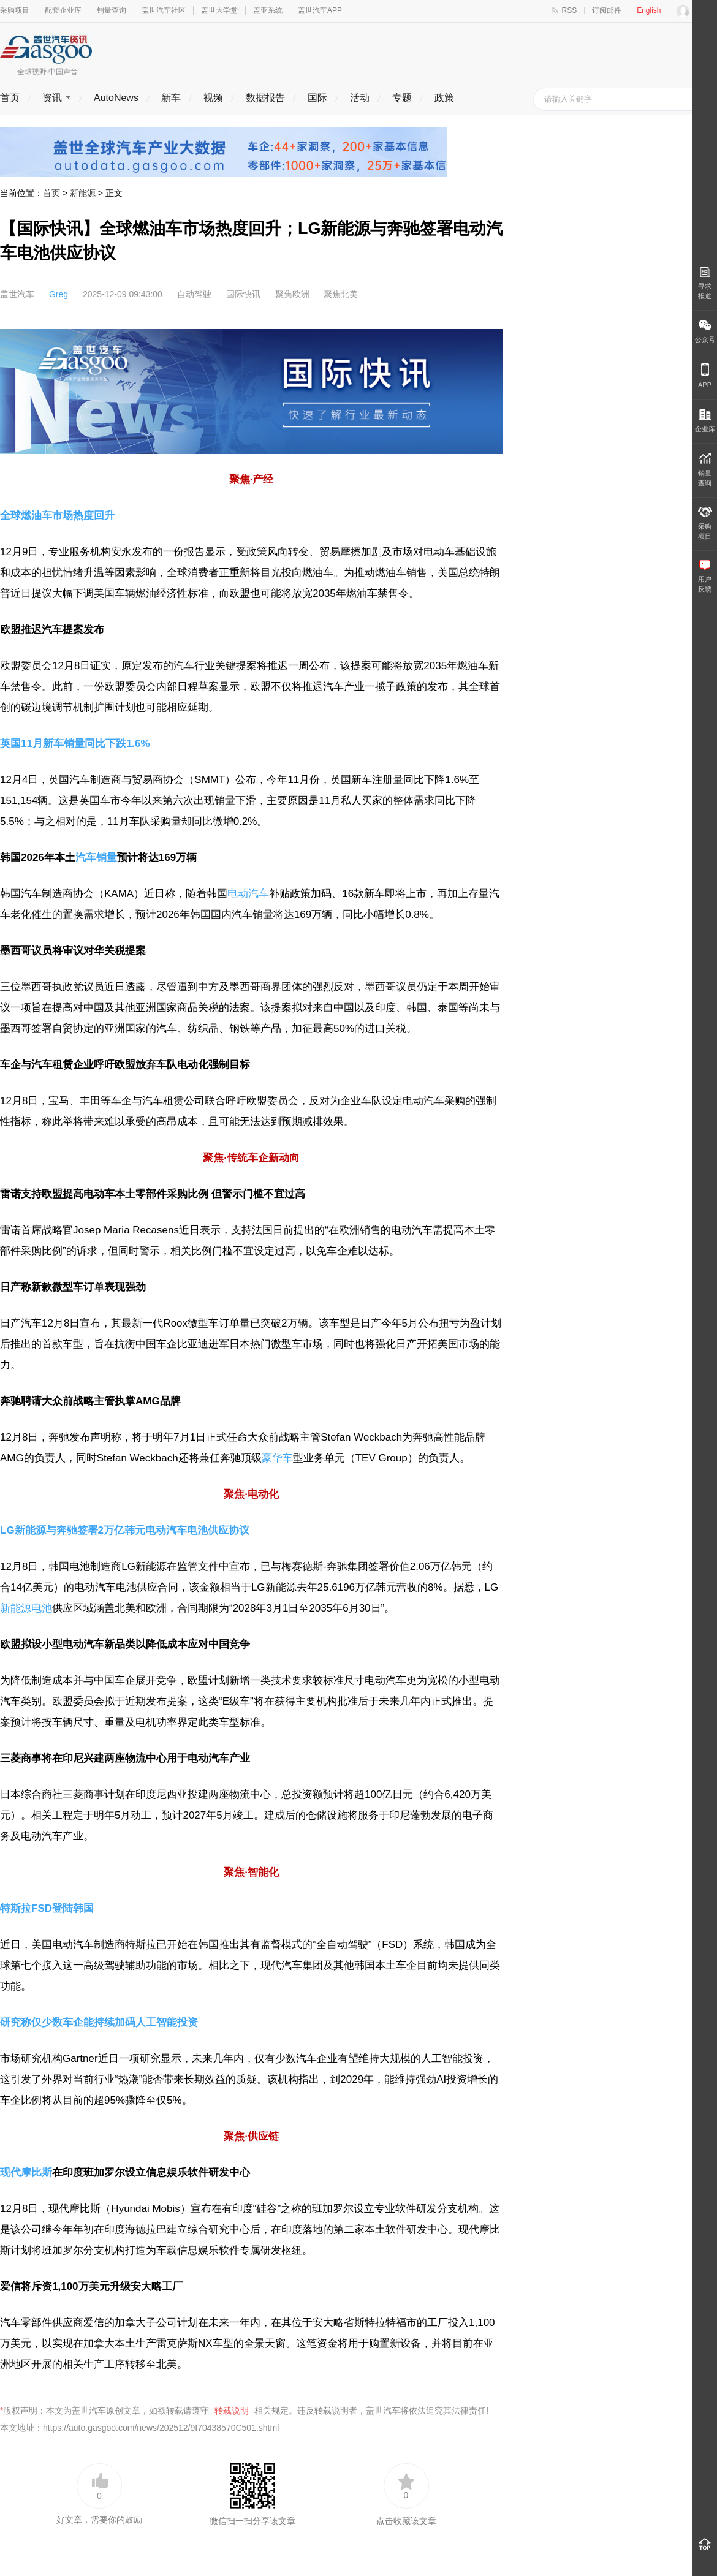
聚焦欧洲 (292, 294)
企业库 (705, 421)
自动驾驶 (194, 294)
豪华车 (277, 1458)
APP (704, 375)
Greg (58, 294)
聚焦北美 (341, 294)
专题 (402, 98)
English (649, 10)
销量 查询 (704, 470)
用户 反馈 (704, 576)
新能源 (83, 193)
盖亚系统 (268, 10)
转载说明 (231, 2410)
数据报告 (265, 98)
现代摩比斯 (26, 2172)
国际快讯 (243, 294)
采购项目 (14, 10)
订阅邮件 (606, 10)
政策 (444, 98)
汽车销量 (96, 857)
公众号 (705, 331)
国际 (317, 98)
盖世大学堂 (219, 10)
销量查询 (111, 10)
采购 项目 (705, 523)
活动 (360, 98)
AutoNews (116, 98)
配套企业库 (63, 10)
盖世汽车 (17, 294)
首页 (10, 98)
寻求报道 (704, 283)
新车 (171, 98)
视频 (213, 98)
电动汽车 (248, 894)
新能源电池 (26, 1608)
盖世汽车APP (320, 10)
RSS (569, 10)
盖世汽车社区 (164, 10)
